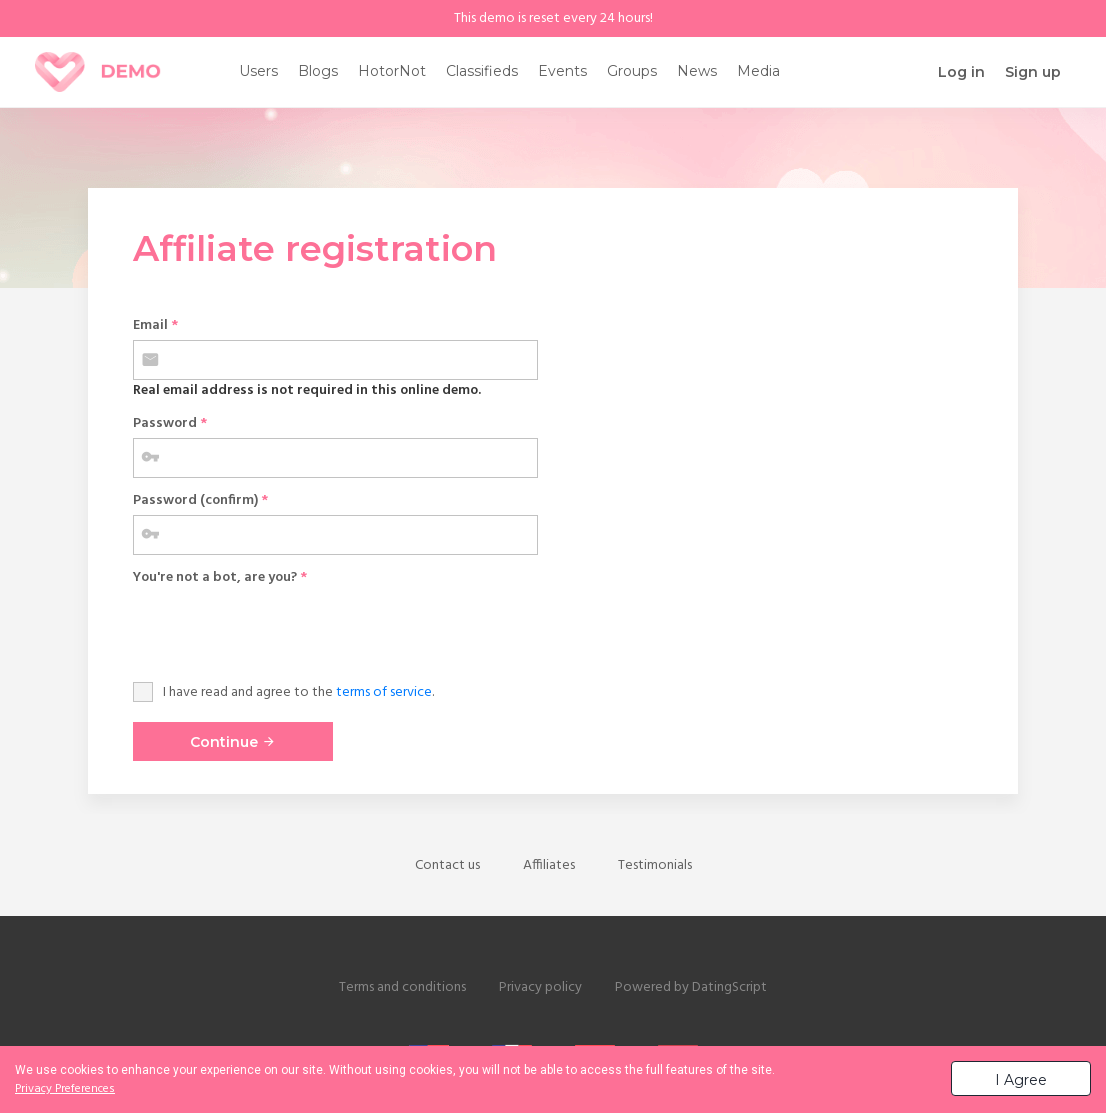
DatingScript (729, 987)
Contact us (447, 865)
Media (758, 71)
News (697, 71)
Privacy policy (540, 987)
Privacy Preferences (65, 1089)
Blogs (318, 71)
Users (258, 71)
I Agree (1021, 1080)
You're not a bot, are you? (220, 577)
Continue (233, 742)
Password (170, 423)
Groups (632, 71)
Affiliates (549, 865)
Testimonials (655, 865)
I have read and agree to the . (298, 692)
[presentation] (285, 631)
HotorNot (392, 71)
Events (562, 71)
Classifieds (482, 71)
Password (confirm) (200, 500)
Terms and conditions (402, 987)
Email (155, 325)
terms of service (384, 692)
